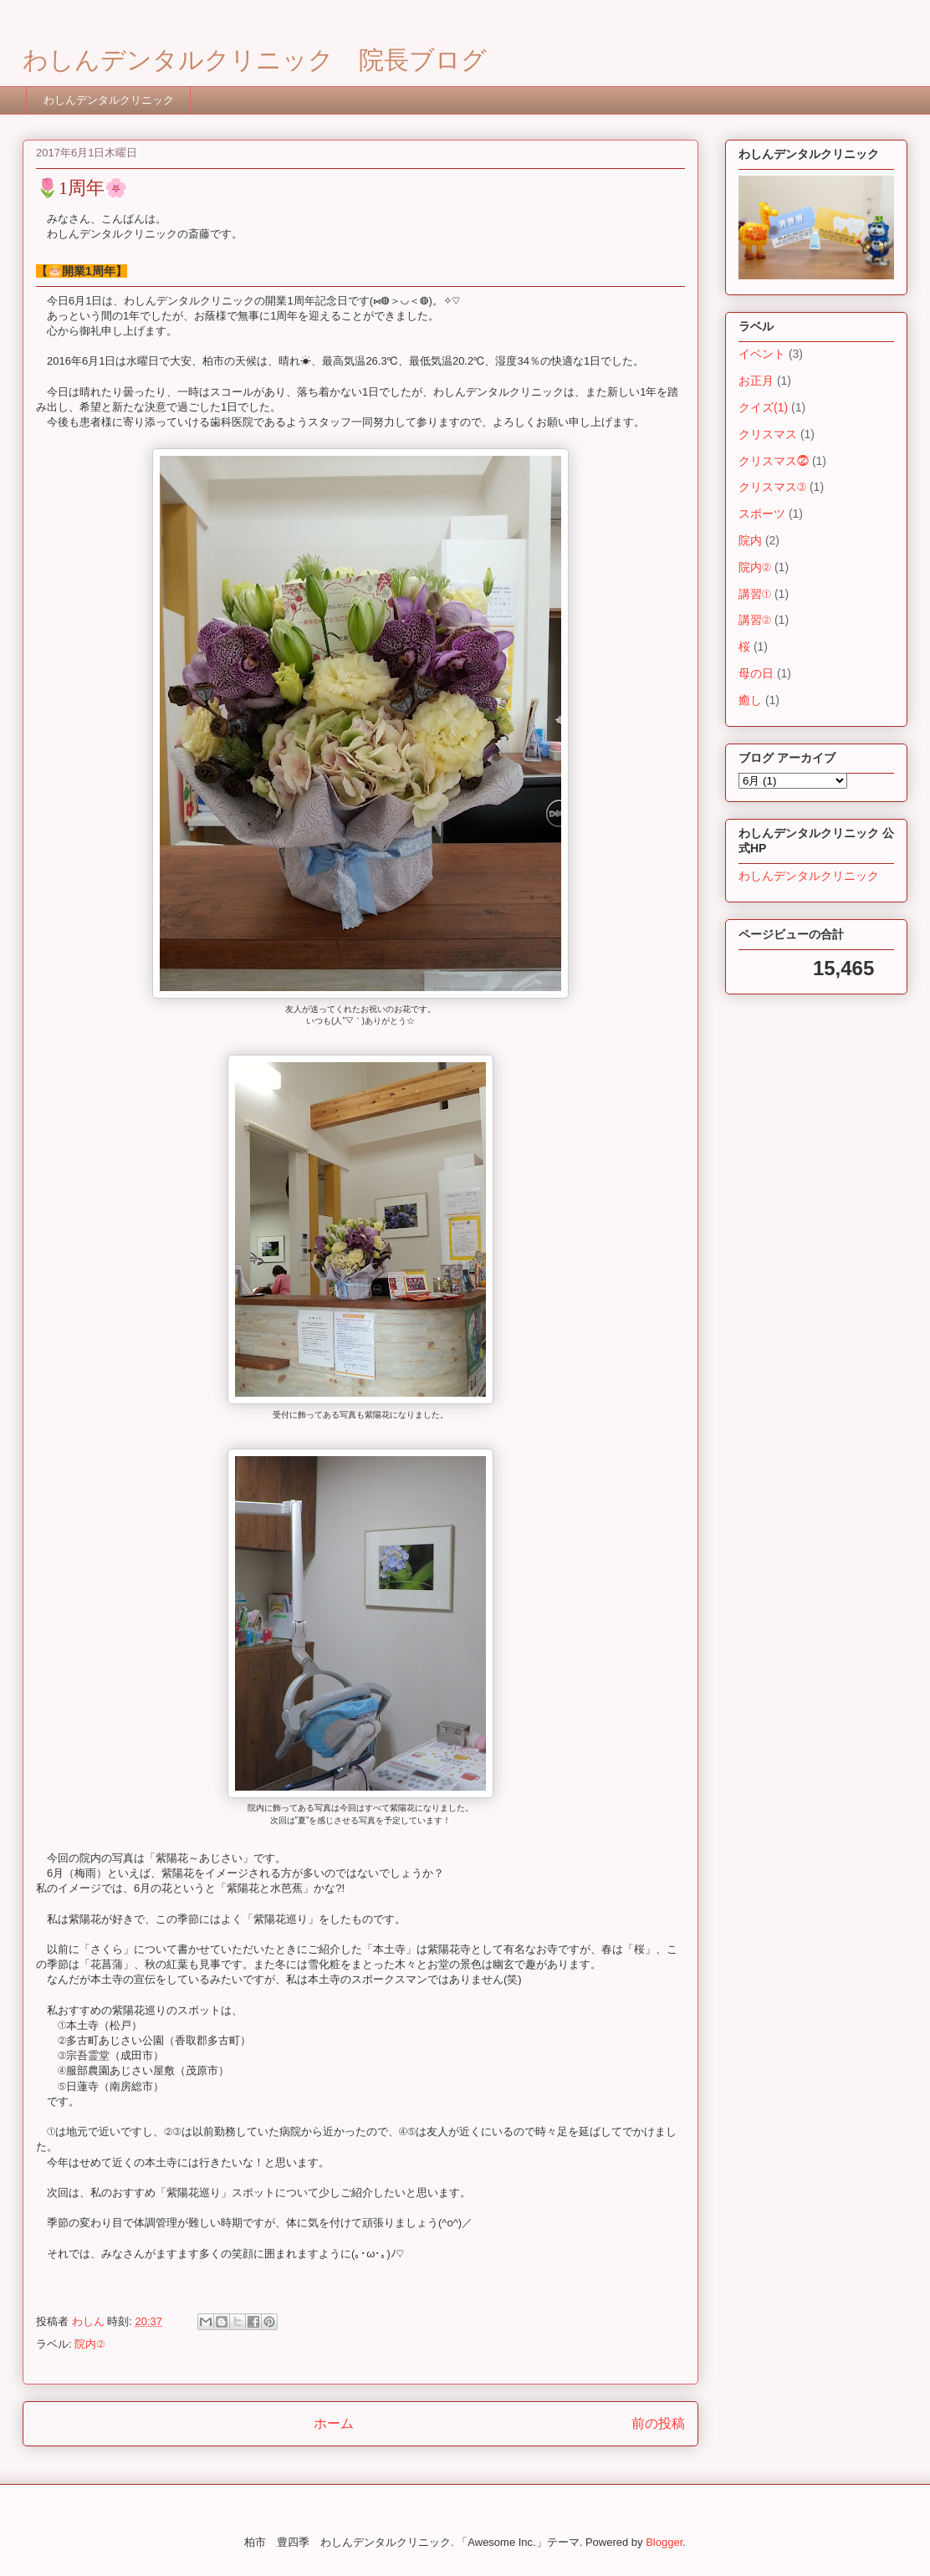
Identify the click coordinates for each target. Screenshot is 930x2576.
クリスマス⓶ (773, 461)
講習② (754, 619)
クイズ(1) (763, 407)
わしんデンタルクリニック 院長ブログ (255, 60)
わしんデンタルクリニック (108, 100)
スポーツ (761, 513)
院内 (750, 540)
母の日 (756, 673)
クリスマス (767, 434)
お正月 (756, 380)
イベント (761, 353)
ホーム (334, 2423)
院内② (89, 2344)
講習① (754, 594)
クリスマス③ (772, 486)
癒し (750, 700)
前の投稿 (658, 2423)
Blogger (664, 2542)
